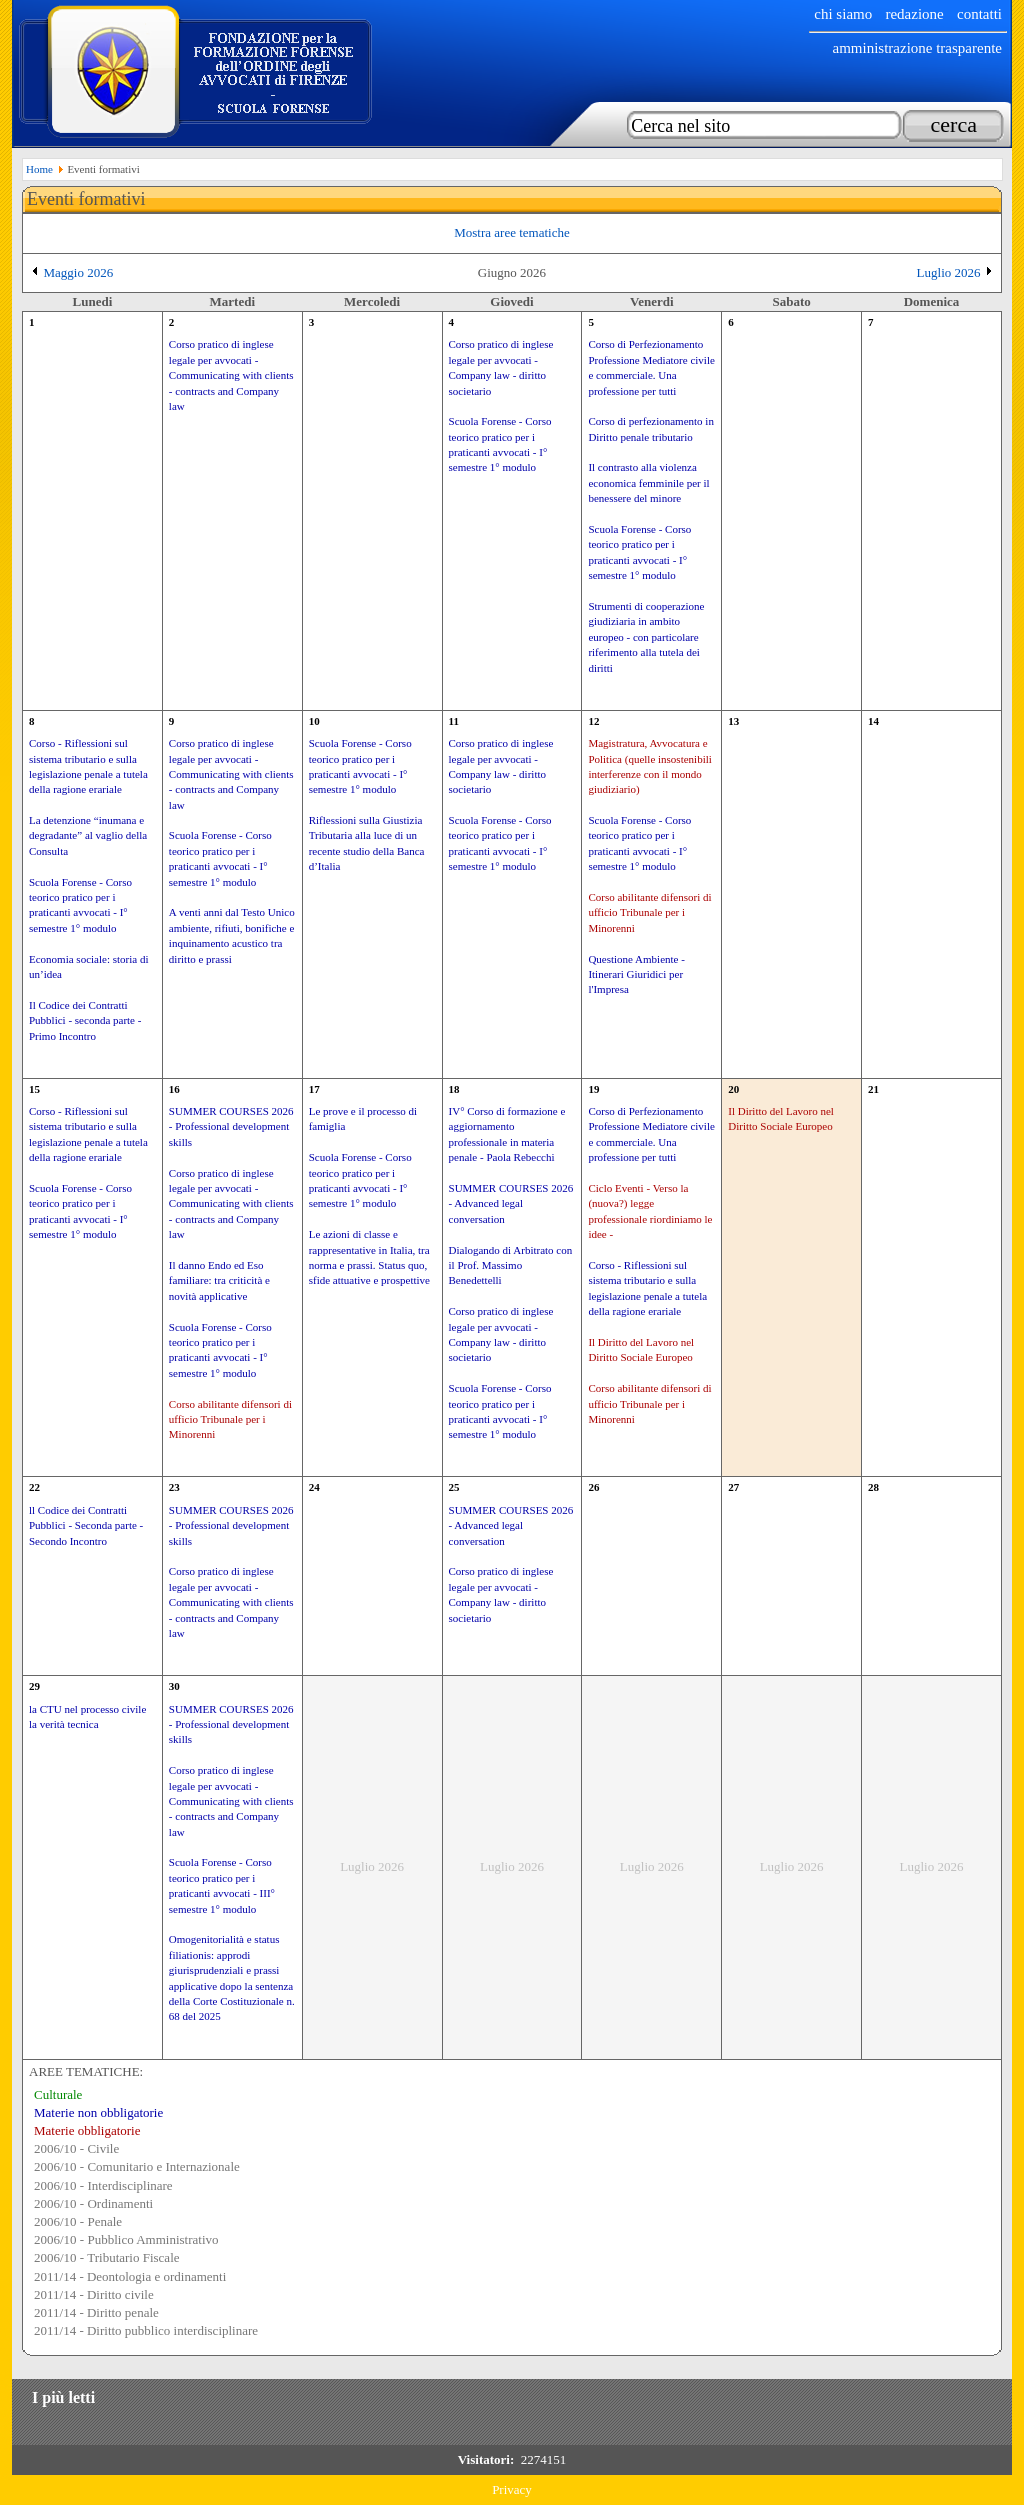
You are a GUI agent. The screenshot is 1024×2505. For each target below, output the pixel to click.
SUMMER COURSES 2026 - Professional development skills (231, 1126)
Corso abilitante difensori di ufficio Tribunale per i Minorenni (649, 912)
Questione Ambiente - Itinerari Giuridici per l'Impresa (636, 974)
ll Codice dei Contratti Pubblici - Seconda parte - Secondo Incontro (86, 1525)
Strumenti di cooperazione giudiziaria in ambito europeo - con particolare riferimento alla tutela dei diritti (646, 637)
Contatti (979, 14)
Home (39, 169)
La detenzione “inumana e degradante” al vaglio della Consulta (88, 835)
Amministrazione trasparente (917, 48)
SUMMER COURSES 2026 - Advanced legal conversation (511, 1203)
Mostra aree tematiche (512, 232)
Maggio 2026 (79, 272)
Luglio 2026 (949, 272)
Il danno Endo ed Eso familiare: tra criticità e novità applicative (219, 1280)
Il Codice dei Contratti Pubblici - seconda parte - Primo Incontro (85, 1020)
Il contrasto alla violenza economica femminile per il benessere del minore (648, 482)
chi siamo (843, 14)
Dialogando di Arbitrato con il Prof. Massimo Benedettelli (511, 1265)
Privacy (512, 2489)
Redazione (914, 14)
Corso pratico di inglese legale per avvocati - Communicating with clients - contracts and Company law (231, 375)
